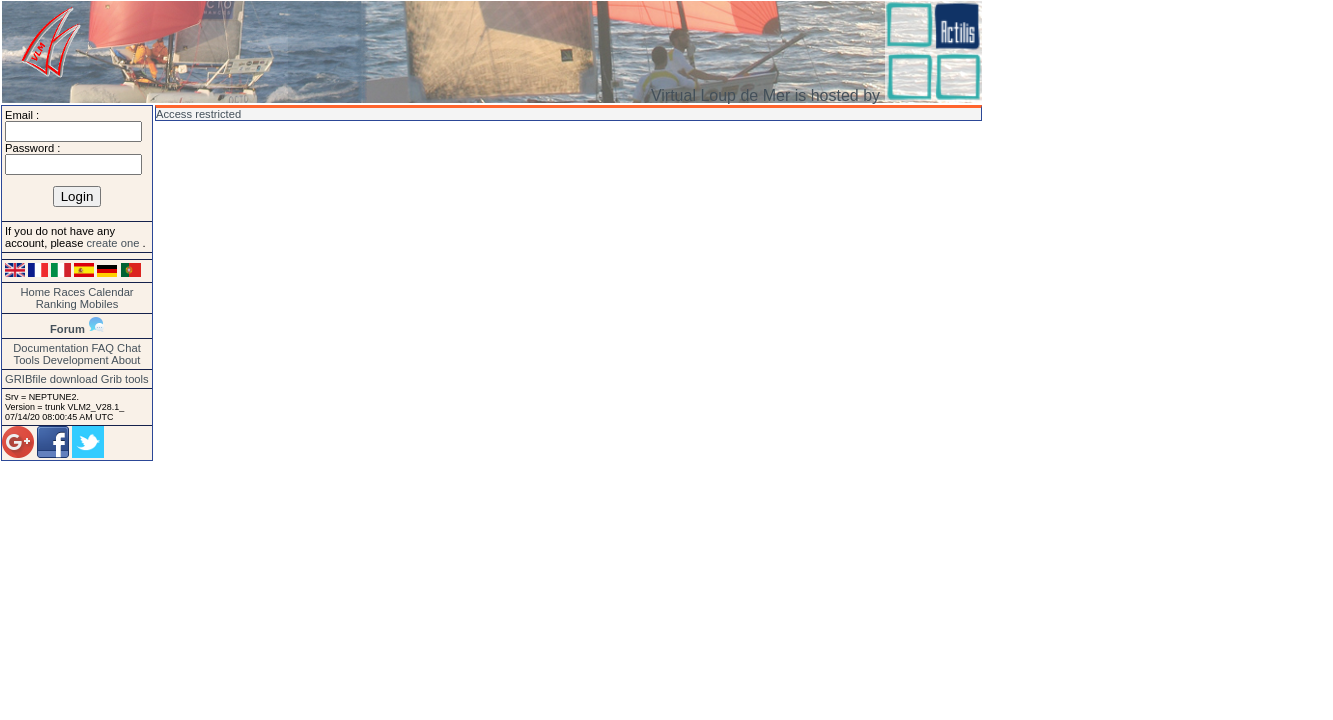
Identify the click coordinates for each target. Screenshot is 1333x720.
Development (76, 360)
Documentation (50, 348)
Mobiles (99, 304)
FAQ (103, 348)
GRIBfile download (51, 379)
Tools (27, 360)
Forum (67, 329)
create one (114, 243)
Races (69, 292)
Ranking (56, 304)
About (125, 360)
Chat (129, 348)
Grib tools (125, 379)
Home (35, 292)
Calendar (110, 292)
